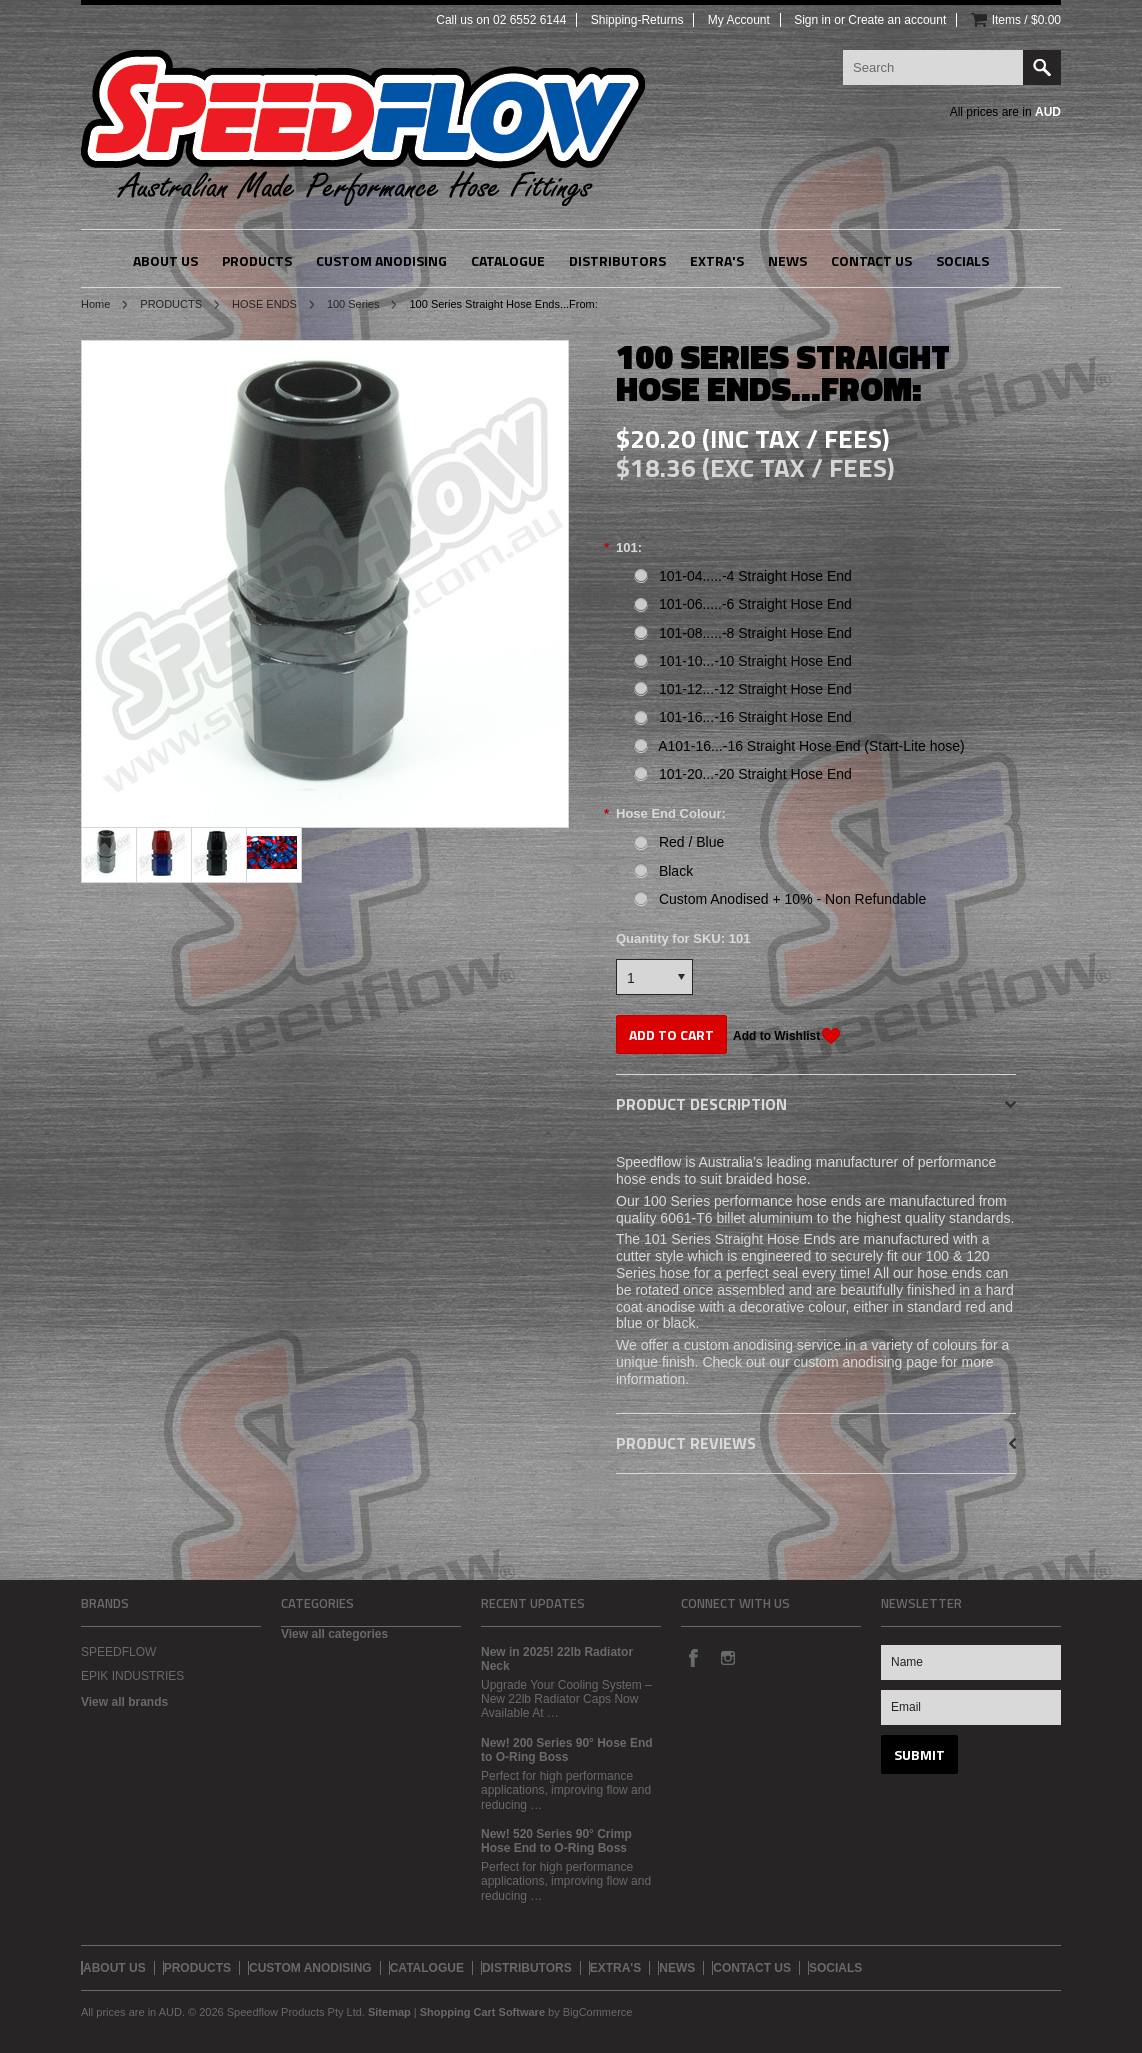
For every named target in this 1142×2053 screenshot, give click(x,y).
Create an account (897, 20)
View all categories (334, 1634)
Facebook (693, 1657)
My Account (739, 20)
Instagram (727, 1657)
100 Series (353, 304)
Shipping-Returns (637, 20)
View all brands (124, 1702)
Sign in (812, 20)
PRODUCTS (171, 304)
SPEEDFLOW (118, 1652)
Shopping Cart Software (482, 2012)
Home (95, 304)
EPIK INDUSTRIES (132, 1676)
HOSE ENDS (264, 304)
